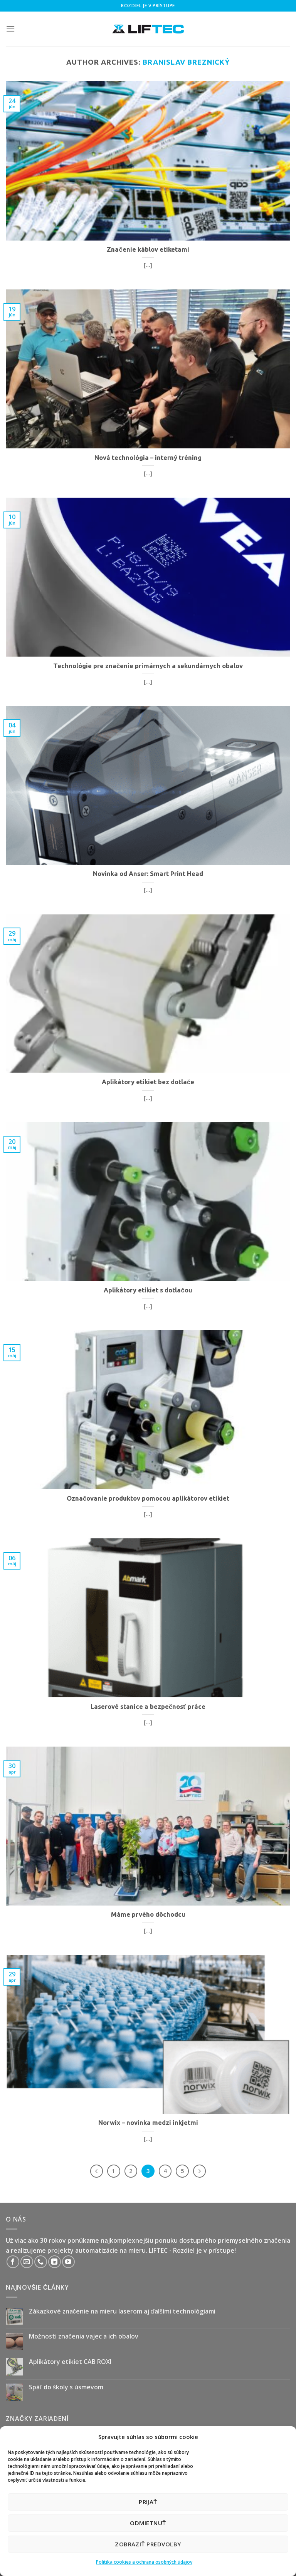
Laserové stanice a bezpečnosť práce (148, 1706)
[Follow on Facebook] (13, 2261)
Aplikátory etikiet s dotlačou (148, 1290)
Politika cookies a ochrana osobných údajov (144, 2562)
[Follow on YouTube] (68, 2261)
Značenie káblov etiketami (148, 249)
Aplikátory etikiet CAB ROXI (70, 2361)
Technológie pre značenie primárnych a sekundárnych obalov (148, 665)
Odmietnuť (148, 2523)
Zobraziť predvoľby (148, 2544)
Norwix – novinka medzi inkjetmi (148, 2122)
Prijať (148, 2502)
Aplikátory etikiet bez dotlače (148, 1081)
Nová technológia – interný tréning (148, 457)
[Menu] (10, 28)
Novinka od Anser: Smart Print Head (148, 873)
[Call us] (40, 2261)
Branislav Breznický (186, 62)
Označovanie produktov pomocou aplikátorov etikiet (148, 1498)
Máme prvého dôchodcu (148, 1914)
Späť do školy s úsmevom (66, 2387)
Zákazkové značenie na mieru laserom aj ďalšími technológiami (122, 2311)
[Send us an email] (26, 2261)
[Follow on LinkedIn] (54, 2261)
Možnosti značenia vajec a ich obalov (83, 2336)
